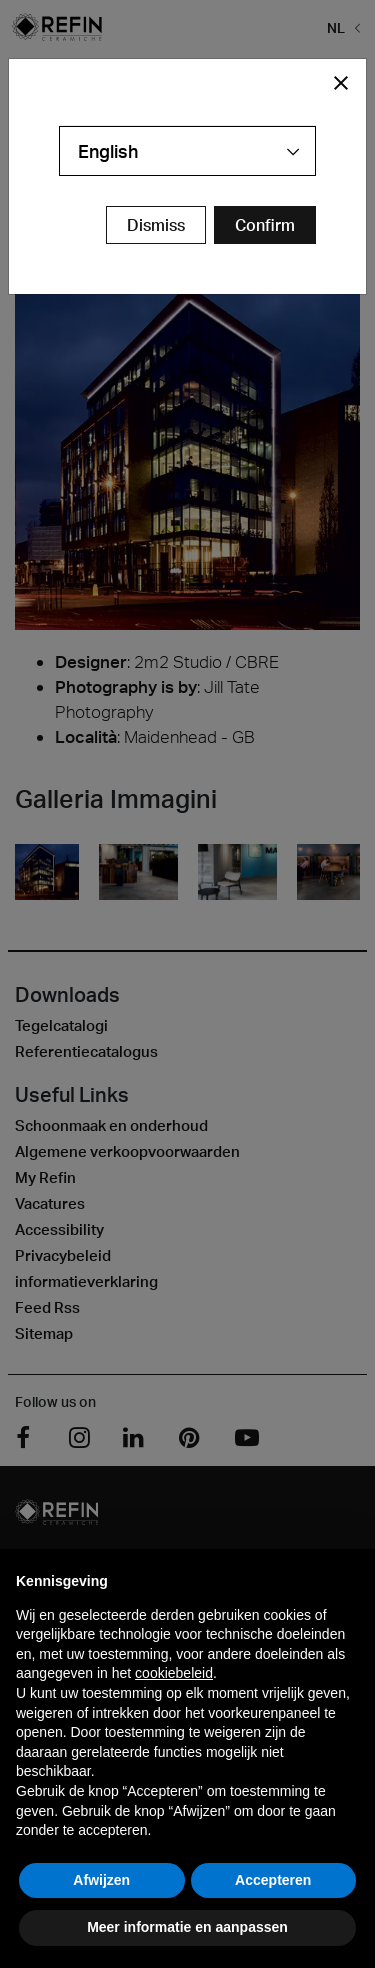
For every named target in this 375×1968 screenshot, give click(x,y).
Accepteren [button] (273, 1880)
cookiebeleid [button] (174, 1673)
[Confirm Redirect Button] (265, 225)
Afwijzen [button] (101, 1880)
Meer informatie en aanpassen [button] (187, 1927)
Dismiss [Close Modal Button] (156, 225)
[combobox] (187, 151)
